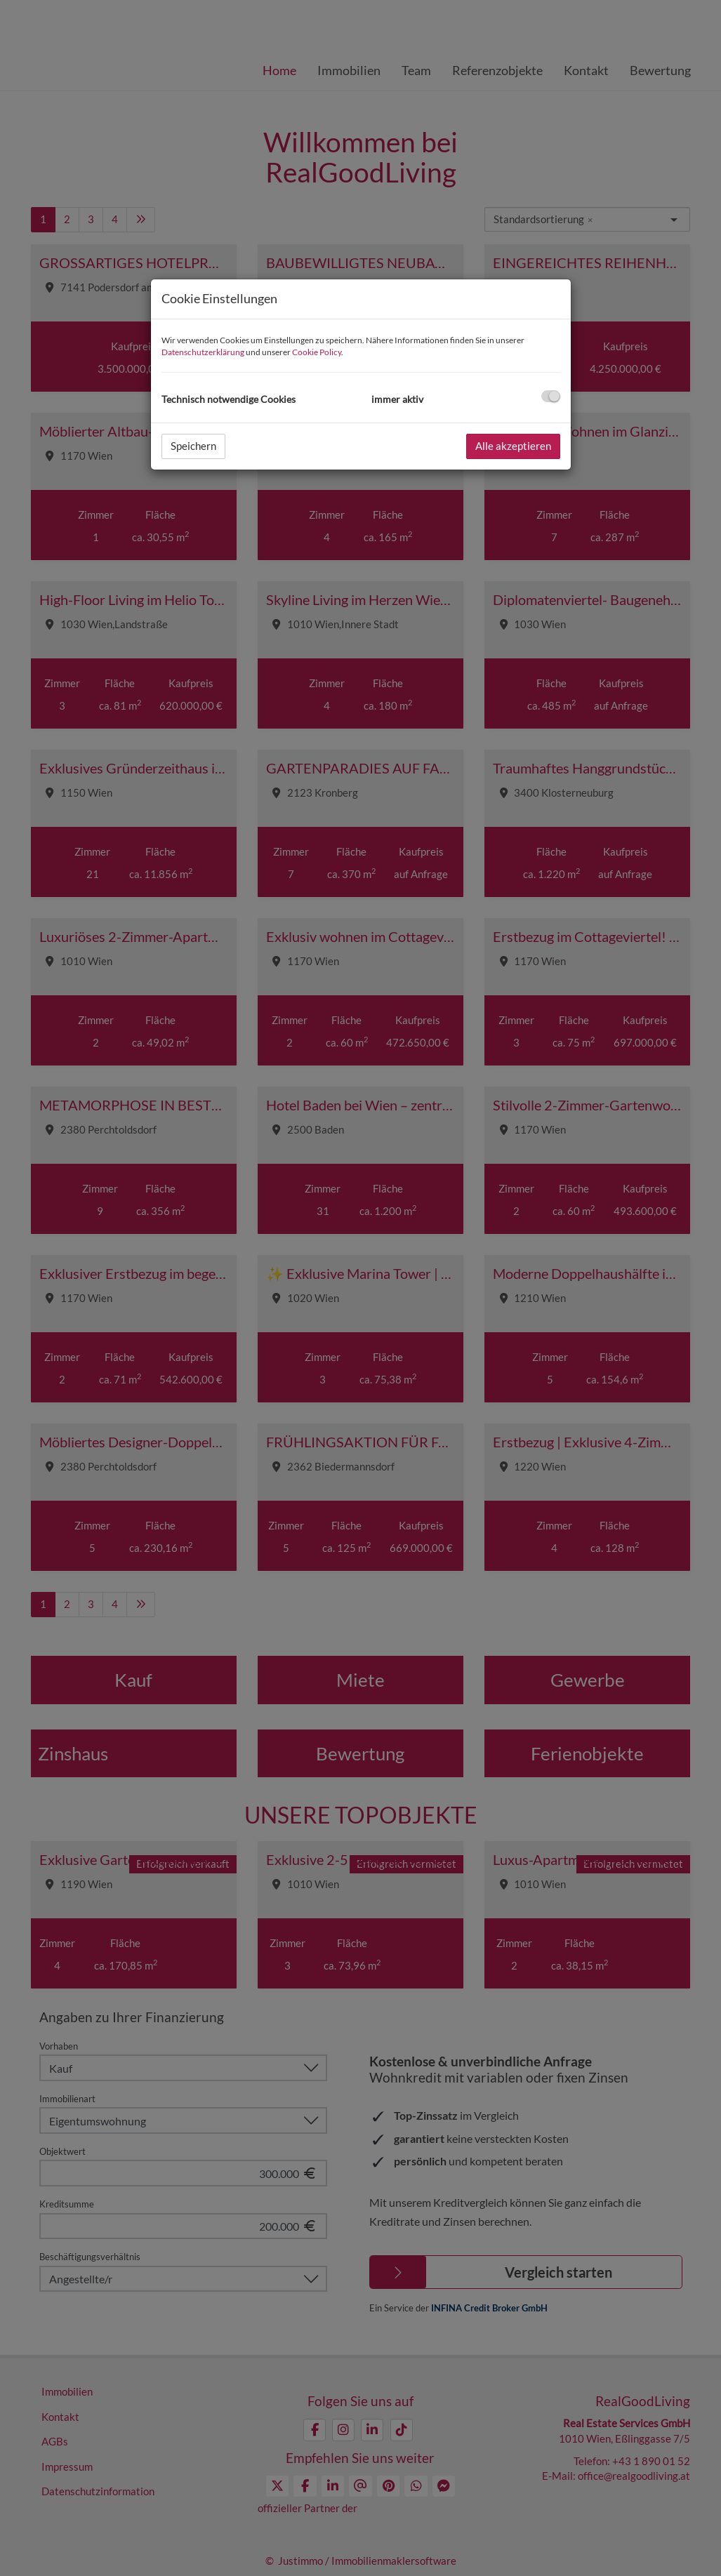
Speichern (193, 445)
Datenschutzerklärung (202, 352)
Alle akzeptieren (513, 445)
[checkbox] (550, 396)
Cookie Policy (316, 352)
